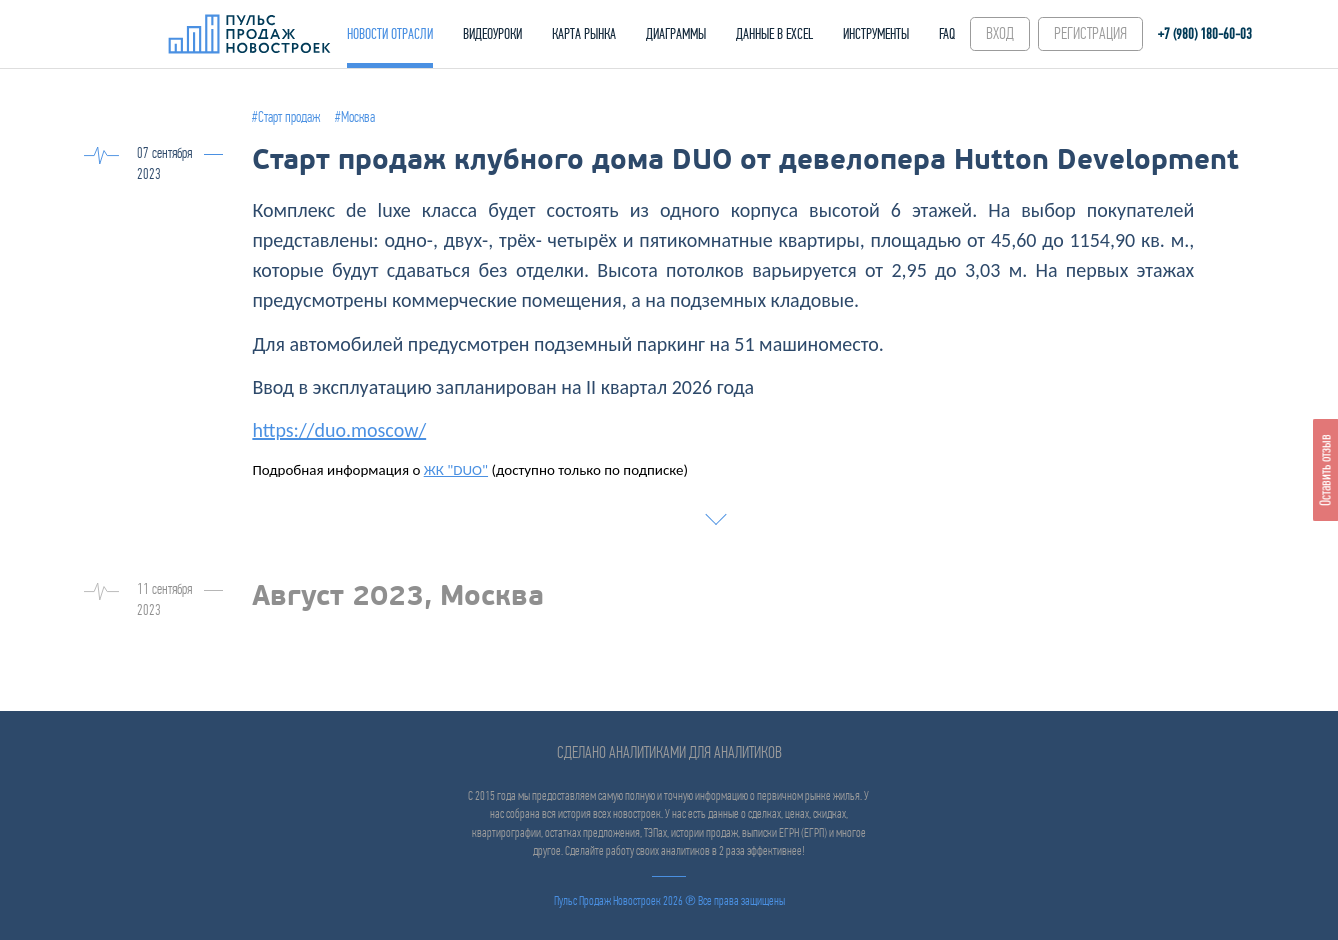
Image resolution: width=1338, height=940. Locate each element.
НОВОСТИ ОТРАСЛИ (390, 34)
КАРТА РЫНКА (584, 34)
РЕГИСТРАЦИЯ (1090, 33)
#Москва (355, 117)
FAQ (947, 34)
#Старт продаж (286, 117)
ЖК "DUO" (456, 470)
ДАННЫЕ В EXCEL (774, 34)
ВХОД (1000, 33)
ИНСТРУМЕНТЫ (876, 34)
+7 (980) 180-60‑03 (1205, 34)
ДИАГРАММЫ (676, 34)
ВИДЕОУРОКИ (492, 34)
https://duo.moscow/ (339, 430)
